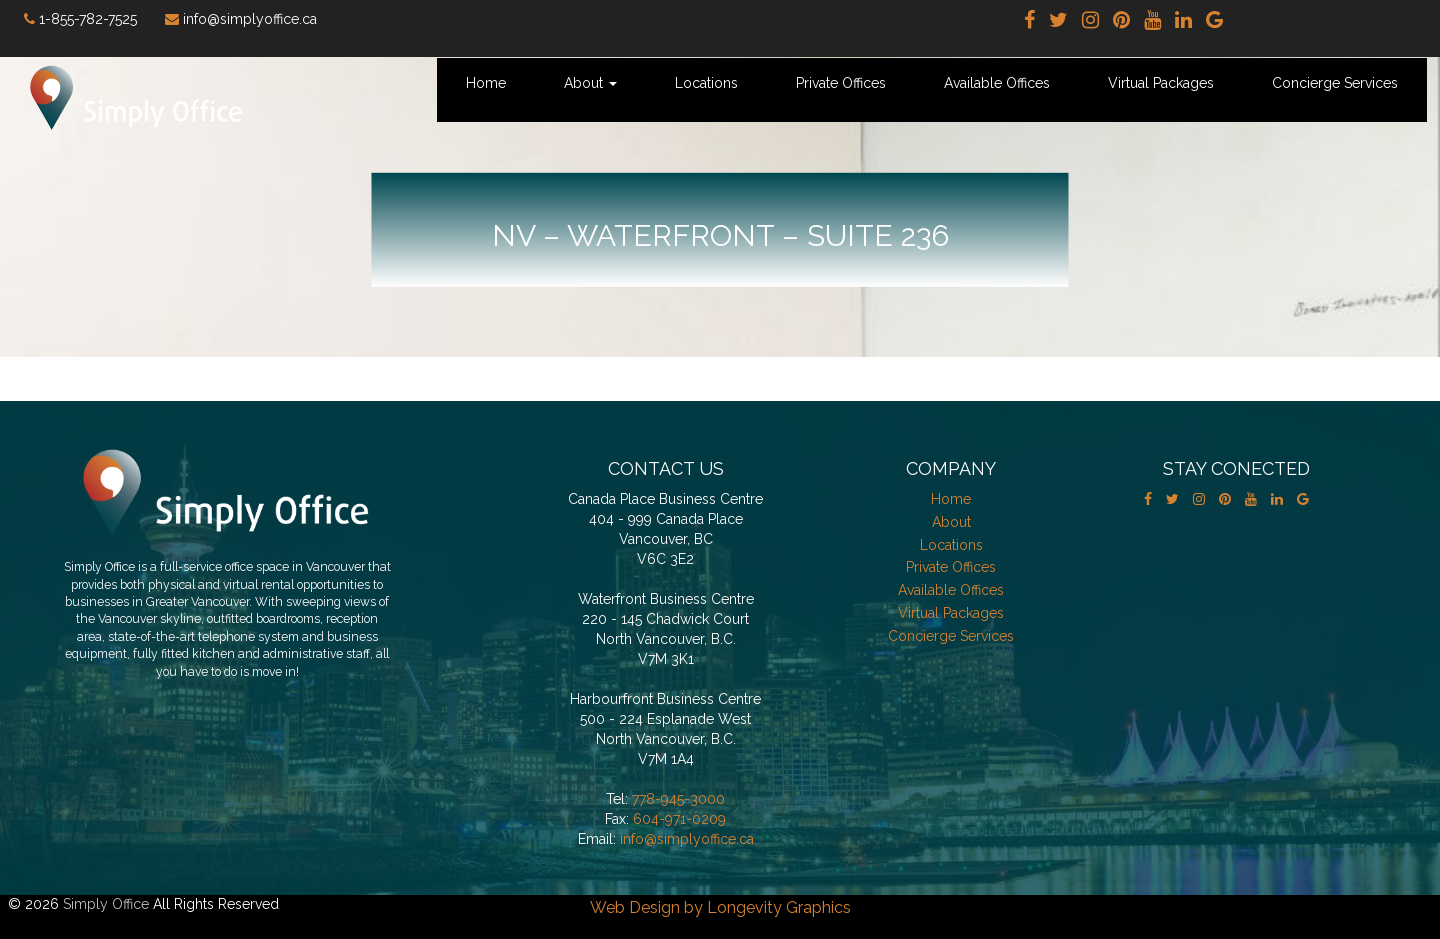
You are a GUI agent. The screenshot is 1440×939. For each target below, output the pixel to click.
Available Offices (997, 83)
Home (486, 83)
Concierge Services (1335, 83)
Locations (706, 83)
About (590, 83)
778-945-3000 (678, 799)
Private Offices (841, 83)
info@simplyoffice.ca (687, 839)
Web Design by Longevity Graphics (720, 907)
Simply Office (106, 904)
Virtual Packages (1161, 83)
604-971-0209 (679, 819)
